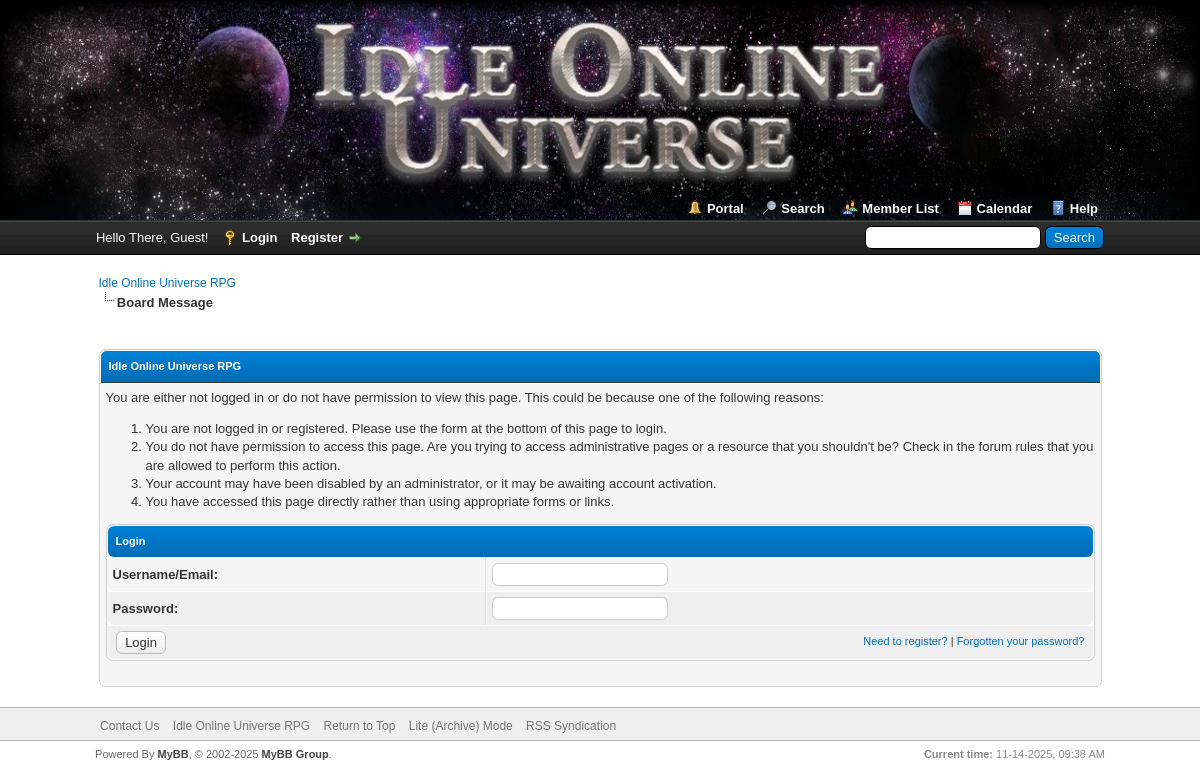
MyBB (172, 754)
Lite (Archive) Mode (461, 726)
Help (1084, 208)
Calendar (1005, 208)
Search (802, 208)
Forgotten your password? (1021, 641)
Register (317, 237)
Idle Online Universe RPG (167, 283)
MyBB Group (295, 754)
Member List (900, 208)
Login (259, 237)
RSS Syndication (571, 726)
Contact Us (129, 726)
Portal (725, 208)
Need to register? (905, 641)
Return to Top (360, 726)
